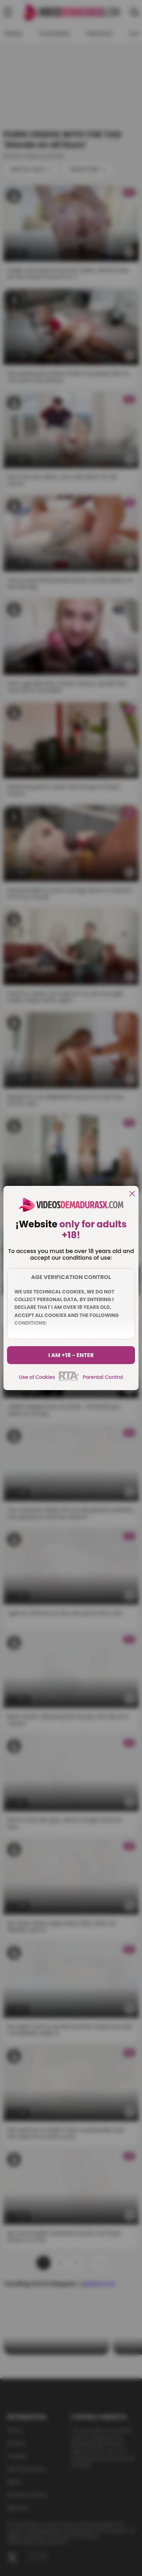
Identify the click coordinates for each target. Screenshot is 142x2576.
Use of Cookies (37, 1377)
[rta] (69, 1379)
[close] (132, 1194)
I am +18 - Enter (71, 1355)
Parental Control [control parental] (103, 1377)
